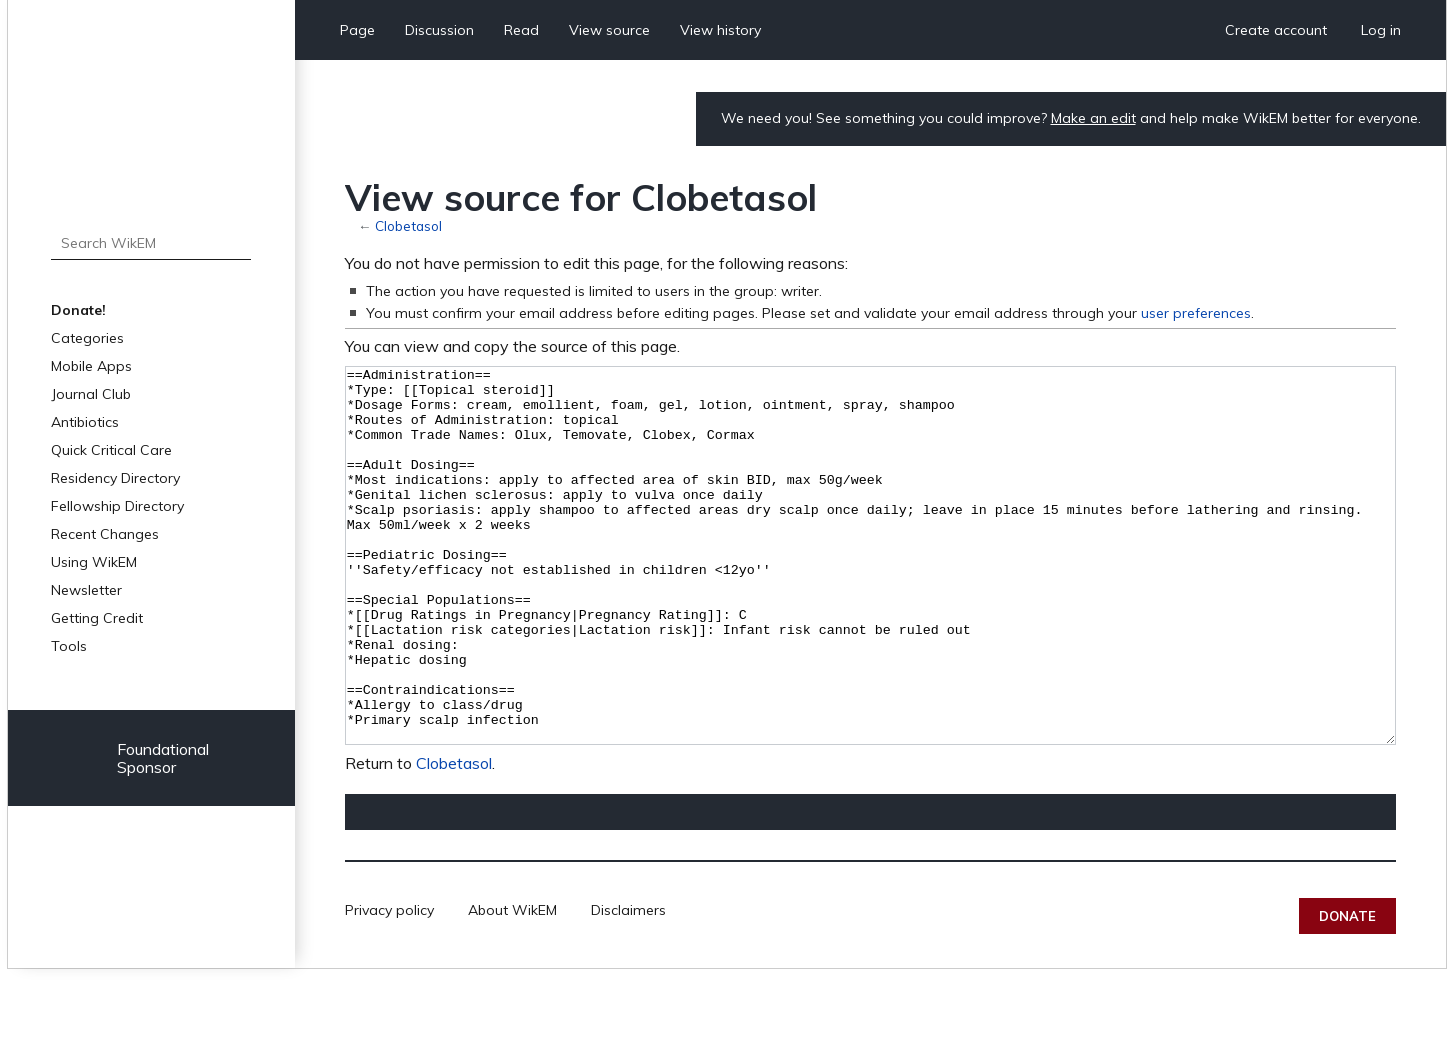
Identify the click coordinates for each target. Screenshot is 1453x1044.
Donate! (78, 310)
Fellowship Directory (117, 506)
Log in (1381, 30)
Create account (1276, 30)
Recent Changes (105, 534)
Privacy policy (389, 985)
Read (521, 30)
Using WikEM (94, 562)
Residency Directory (115, 478)
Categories (87, 338)
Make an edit (1093, 118)
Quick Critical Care (111, 450)
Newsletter (86, 590)
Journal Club (91, 394)
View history (720, 30)
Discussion (439, 30)
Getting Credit (97, 618)
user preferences (1196, 313)
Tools (69, 646)
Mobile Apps (91, 366)
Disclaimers (628, 985)
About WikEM (512, 985)
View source (609, 30)
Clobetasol (408, 225)
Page (357, 30)
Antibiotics (85, 422)
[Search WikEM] (151, 243)
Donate (1347, 991)
